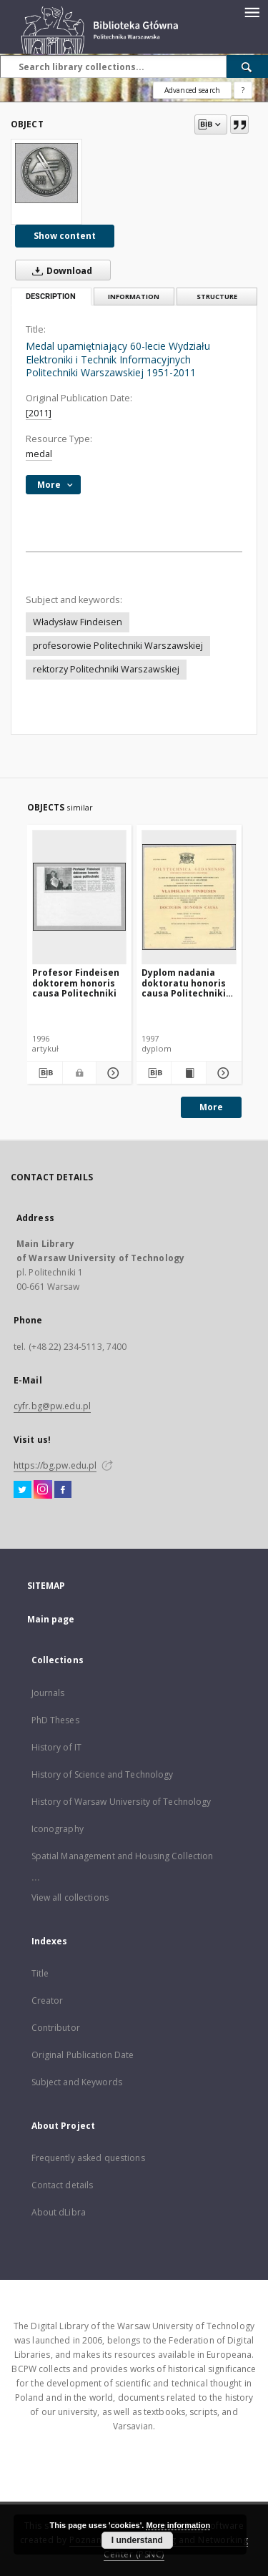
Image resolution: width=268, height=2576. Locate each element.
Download (59, 270)
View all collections (70, 1897)
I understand (137, 2540)
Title (40, 1973)
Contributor (55, 2028)
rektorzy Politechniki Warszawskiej (106, 669)
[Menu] (251, 11)
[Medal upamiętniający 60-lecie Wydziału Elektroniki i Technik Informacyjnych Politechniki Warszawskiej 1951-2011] (46, 173)
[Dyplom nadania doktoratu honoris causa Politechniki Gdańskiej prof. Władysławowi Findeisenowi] (189, 897)
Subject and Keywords (76, 2082)
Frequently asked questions (88, 2158)
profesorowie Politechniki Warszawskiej (118, 646)
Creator (47, 2000)
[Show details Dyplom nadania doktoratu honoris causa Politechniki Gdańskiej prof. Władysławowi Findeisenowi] (221, 1073)
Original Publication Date (82, 2055)
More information (178, 2525)
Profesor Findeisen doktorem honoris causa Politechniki (75, 982)
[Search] (247, 66)
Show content (65, 236)
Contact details (62, 2185)
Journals (48, 1693)
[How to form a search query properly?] (243, 90)
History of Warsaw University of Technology (121, 1802)
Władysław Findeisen (77, 622)
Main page (51, 1619)
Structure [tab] (217, 296)
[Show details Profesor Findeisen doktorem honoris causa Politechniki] (111, 1073)
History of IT (56, 1747)
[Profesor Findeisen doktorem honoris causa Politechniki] (79, 897)
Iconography (57, 1829)
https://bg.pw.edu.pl (55, 1465)
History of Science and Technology (102, 1774)
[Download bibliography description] (44, 1073)
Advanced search (192, 90)
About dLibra (58, 2212)
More (211, 1107)
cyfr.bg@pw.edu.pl (52, 1406)
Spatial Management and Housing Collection (122, 1856)
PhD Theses (55, 1720)
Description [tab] (51, 296)
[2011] (38, 413)
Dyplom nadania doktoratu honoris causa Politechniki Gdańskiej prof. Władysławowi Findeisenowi (184, 982)
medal (39, 454)
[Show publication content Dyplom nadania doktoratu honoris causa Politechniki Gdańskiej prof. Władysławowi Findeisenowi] (189, 1073)
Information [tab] (133, 296)
